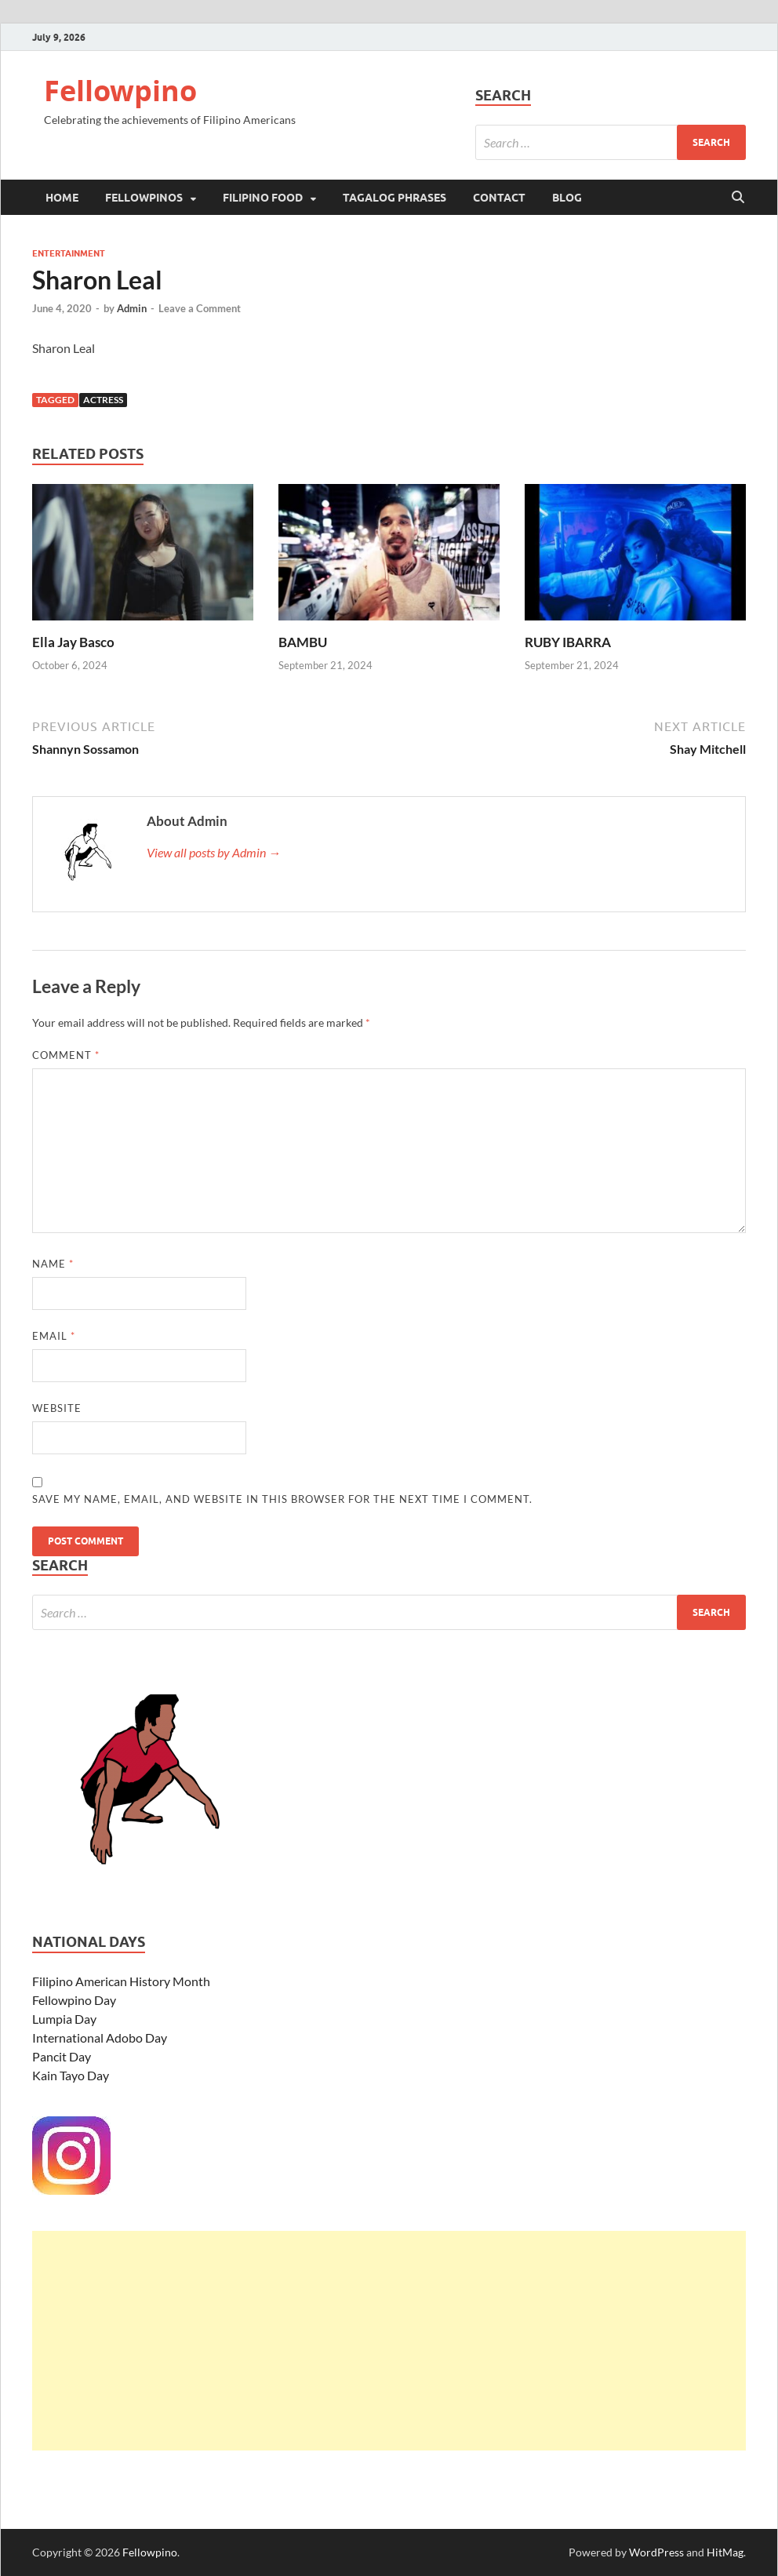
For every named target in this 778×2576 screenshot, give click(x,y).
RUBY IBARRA (568, 642)
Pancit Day (61, 2056)
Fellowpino (120, 90)
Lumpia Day (64, 2018)
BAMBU (302, 642)
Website (57, 1408)
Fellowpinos (144, 197)
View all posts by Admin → (214, 852)
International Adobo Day (99, 2037)
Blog (567, 197)
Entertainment (68, 253)
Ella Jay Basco (73, 642)
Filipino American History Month (121, 1981)
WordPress (656, 2552)
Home (61, 197)
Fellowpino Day (74, 1999)
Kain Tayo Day (70, 2075)
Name (53, 1263)
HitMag (725, 2552)
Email (53, 1336)
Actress (103, 400)
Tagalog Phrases (394, 197)
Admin (132, 308)
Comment (66, 1055)
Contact (499, 197)
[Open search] (738, 198)
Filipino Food (263, 197)
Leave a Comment (199, 308)
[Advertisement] (389, 2340)
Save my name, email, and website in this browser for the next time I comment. (282, 1499)
